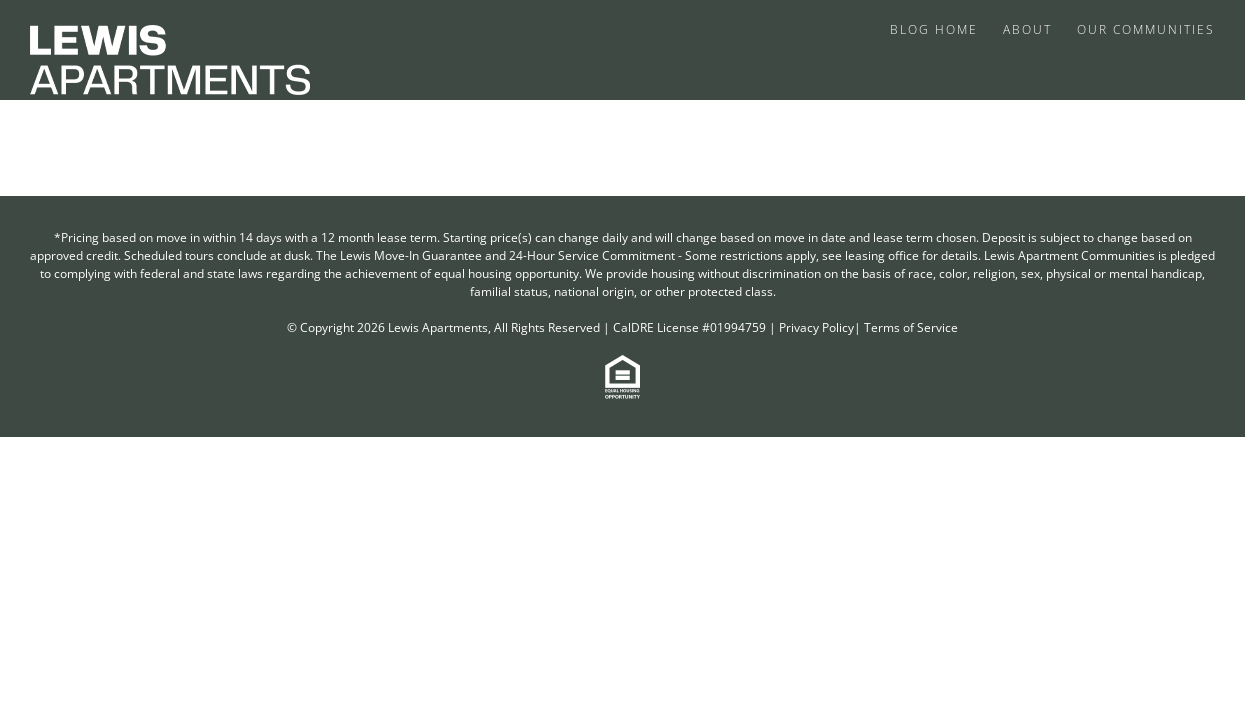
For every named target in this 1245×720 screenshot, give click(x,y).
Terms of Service (911, 327)
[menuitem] (939, 28)
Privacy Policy (816, 327)
